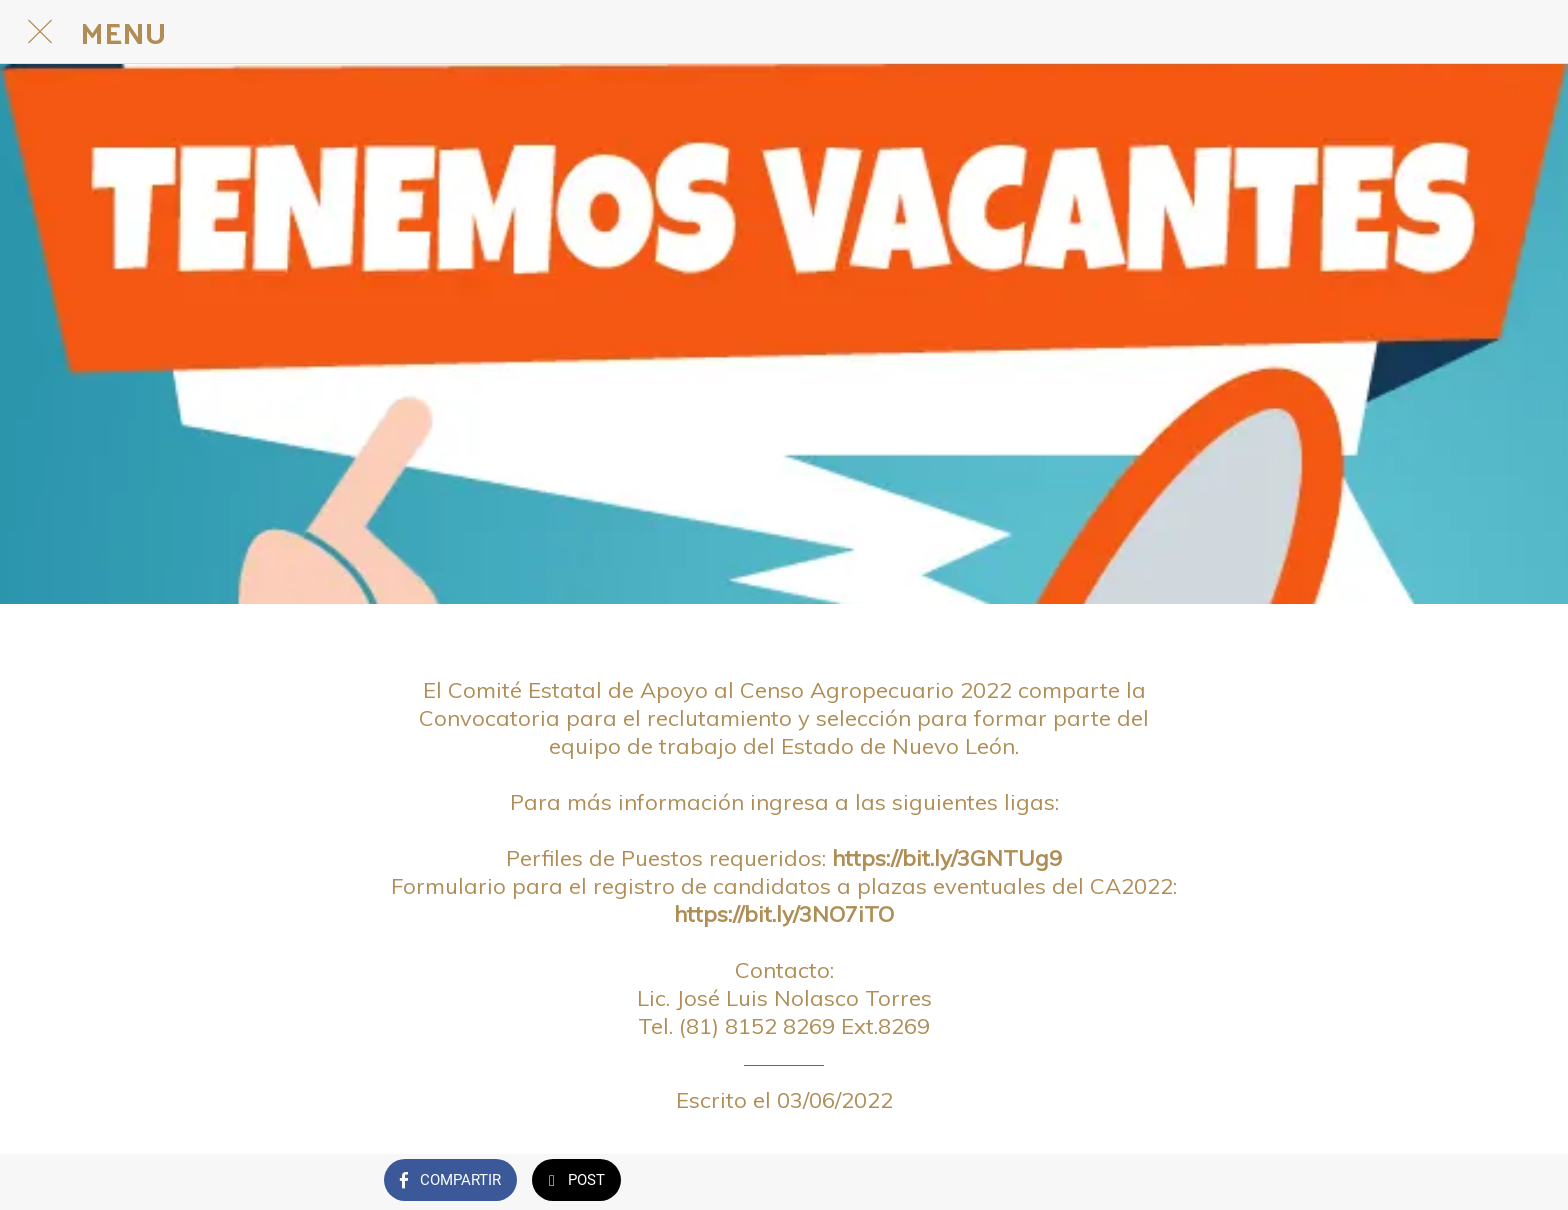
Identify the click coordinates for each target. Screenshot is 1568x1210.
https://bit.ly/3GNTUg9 (947, 858)
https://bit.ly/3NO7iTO (784, 914)
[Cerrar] (40, 32)
